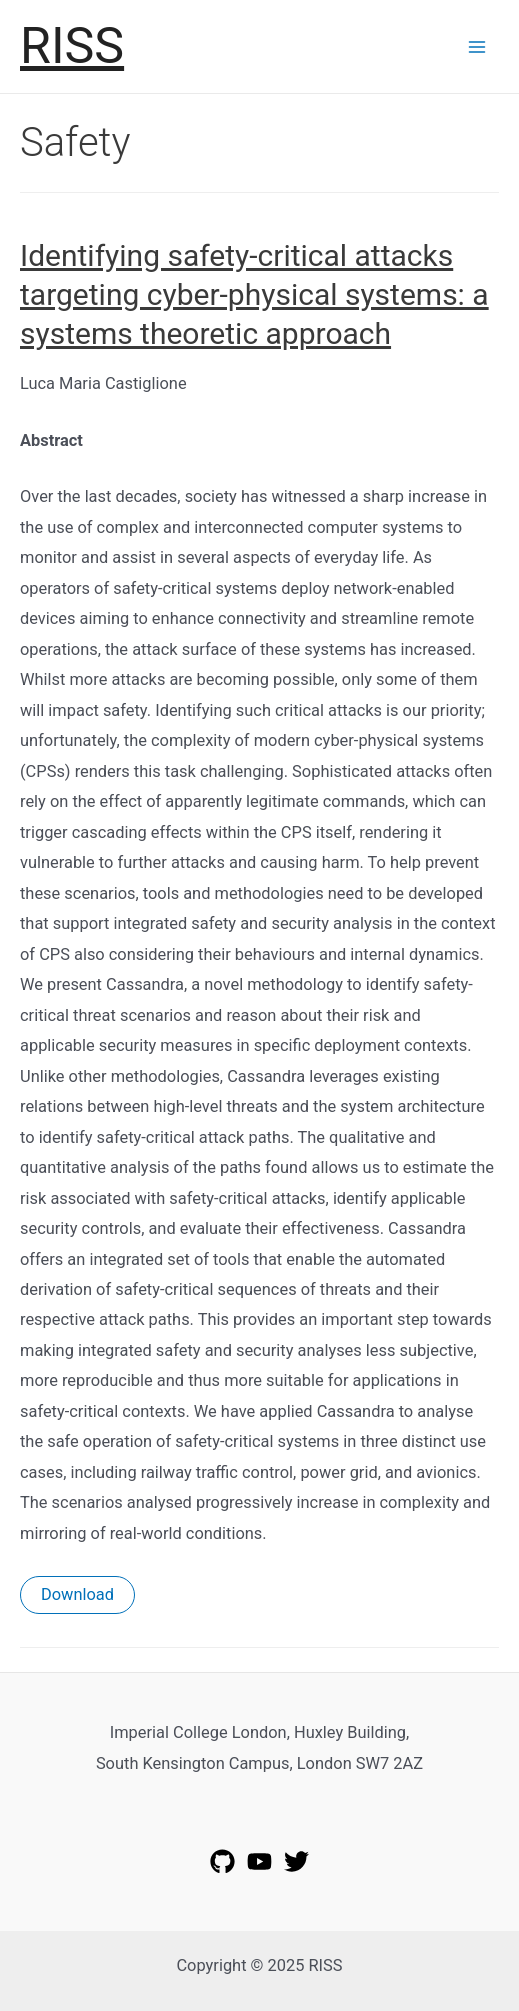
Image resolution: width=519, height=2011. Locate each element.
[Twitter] (296, 1861)
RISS (72, 45)
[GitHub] (222, 1861)
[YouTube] (259, 1861)
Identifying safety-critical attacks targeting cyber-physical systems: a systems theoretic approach (254, 294)
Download (77, 1594)
